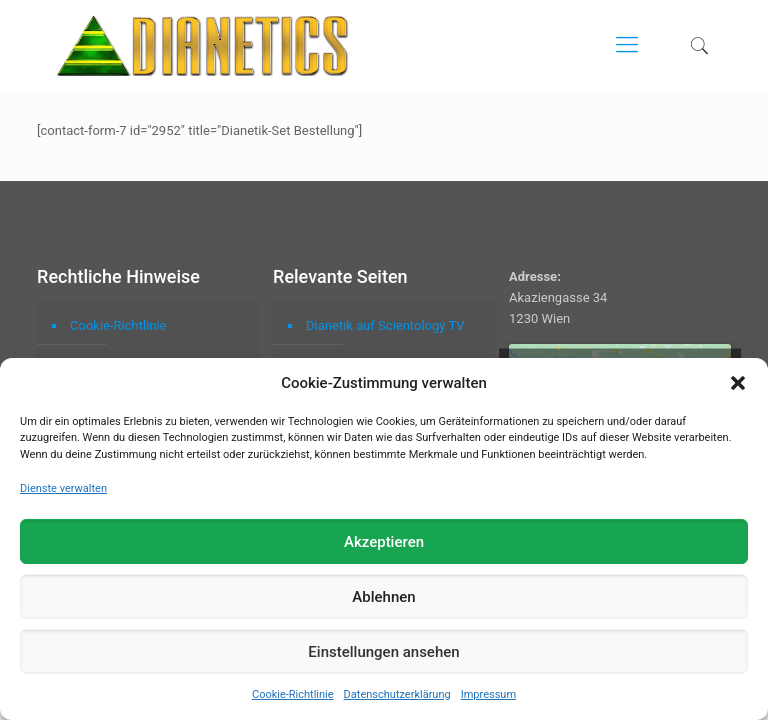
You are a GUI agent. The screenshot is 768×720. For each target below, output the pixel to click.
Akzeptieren (384, 542)
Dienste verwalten (63, 488)
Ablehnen (383, 597)
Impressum (488, 694)
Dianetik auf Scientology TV (385, 325)
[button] (738, 383)
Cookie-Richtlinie (293, 694)
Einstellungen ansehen (383, 652)
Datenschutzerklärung (397, 694)
